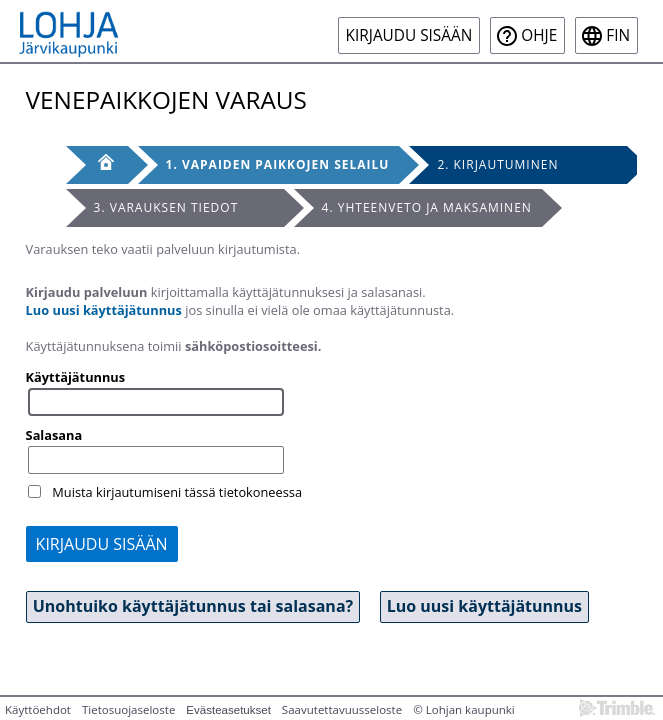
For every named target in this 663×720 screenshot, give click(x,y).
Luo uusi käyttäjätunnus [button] (484, 606)
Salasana (54, 435)
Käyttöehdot (38, 709)
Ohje (539, 35)
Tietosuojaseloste (128, 709)
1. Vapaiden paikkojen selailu (278, 164)
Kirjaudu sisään (409, 35)
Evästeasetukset (228, 710)
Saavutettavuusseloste (342, 709)
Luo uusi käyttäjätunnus (104, 310)
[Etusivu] (97, 165)
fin (618, 35)
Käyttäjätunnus (76, 377)
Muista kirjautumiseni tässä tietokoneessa (177, 492)
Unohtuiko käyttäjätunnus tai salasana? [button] (193, 606)
